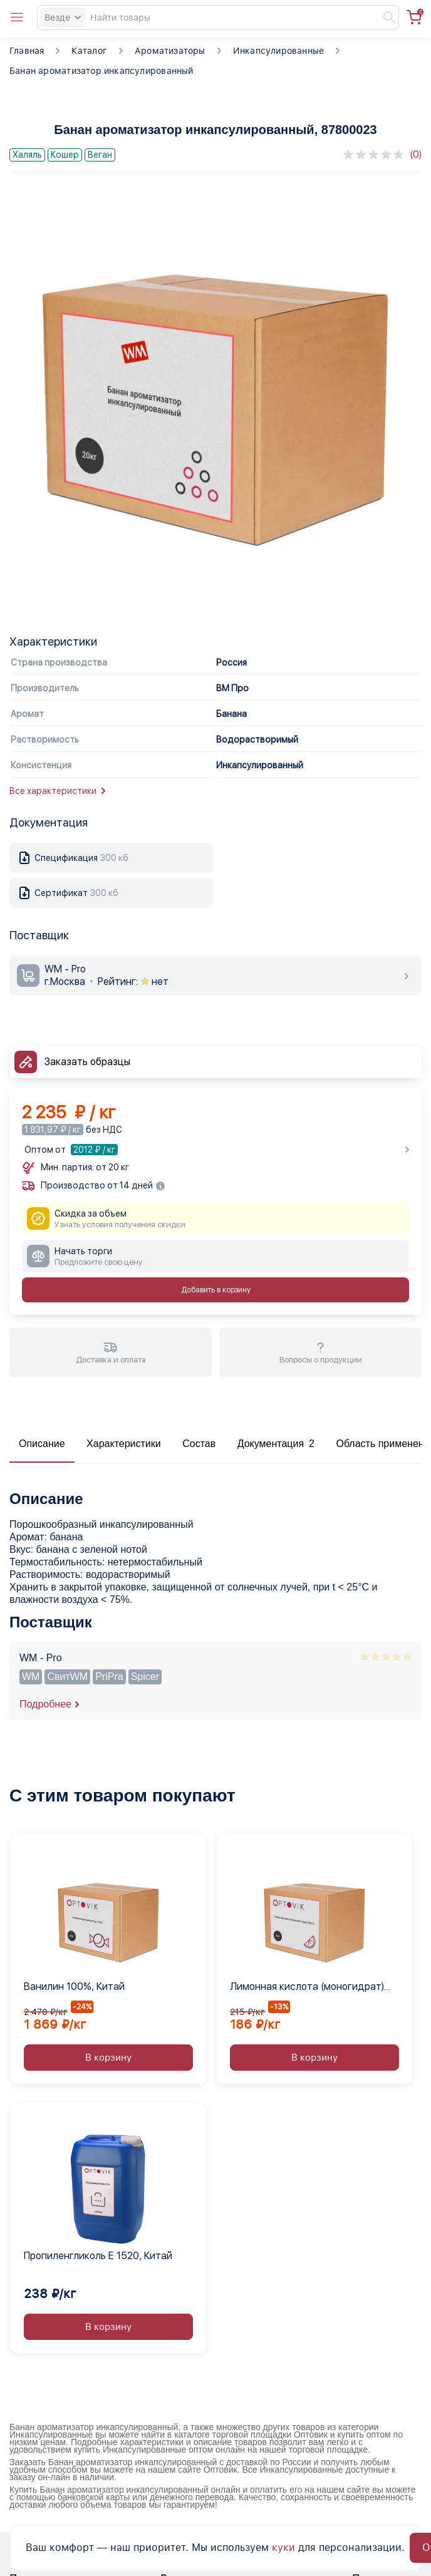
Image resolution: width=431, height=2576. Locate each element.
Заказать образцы (87, 1062)
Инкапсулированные (279, 51)
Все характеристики (57, 790)
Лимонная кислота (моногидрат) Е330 (307, 1987)
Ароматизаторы (170, 51)
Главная (26, 51)
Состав (199, 1443)
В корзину (108, 2057)
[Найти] (383, 17)
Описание (42, 1443)
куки (283, 2547)
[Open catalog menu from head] (16, 17)
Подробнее (45, 1704)
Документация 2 (275, 1443)
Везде (62, 18)
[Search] (218, 17)
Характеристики (123, 1443)
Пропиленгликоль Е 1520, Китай (98, 2256)
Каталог (88, 51)
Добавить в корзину (216, 1289)
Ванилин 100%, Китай (74, 1986)
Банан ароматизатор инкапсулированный (101, 71)
